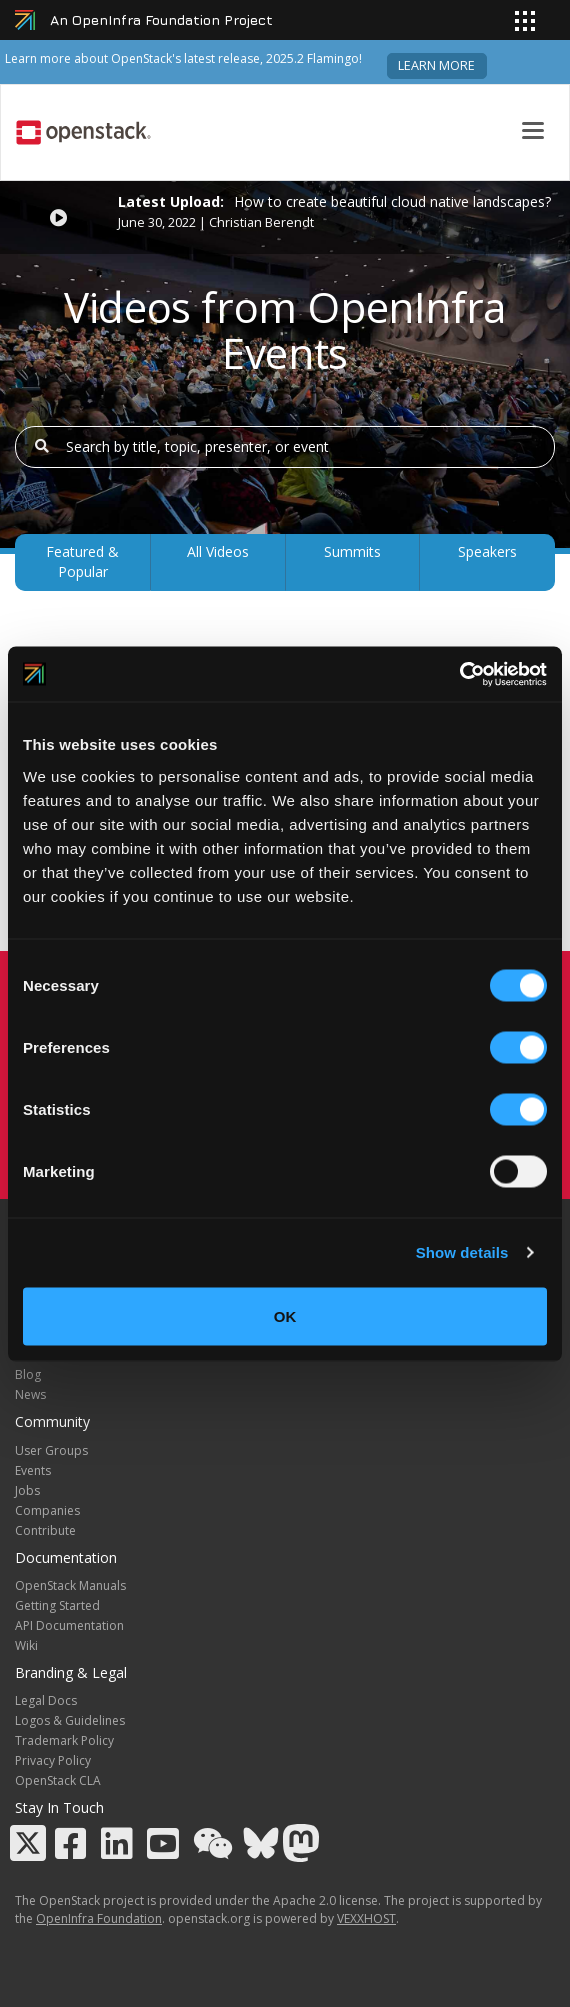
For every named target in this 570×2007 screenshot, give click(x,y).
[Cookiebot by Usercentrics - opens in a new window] (459, 674)
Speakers (487, 551)
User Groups (51, 1450)
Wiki (26, 1645)
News (30, 1394)
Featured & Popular (82, 561)
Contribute (45, 1530)
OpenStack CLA (58, 1780)
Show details (462, 1252)
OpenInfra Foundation (99, 1918)
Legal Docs (46, 1700)
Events (33, 1470)
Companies (47, 1510)
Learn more (436, 65)
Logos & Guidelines (70, 1720)
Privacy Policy (53, 1760)
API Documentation (69, 1625)
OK (285, 1315)
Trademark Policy (64, 1740)
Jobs (27, 1490)
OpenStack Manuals (70, 1585)
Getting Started (57, 1605)
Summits (352, 551)
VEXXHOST (366, 1918)
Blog (28, 1374)
